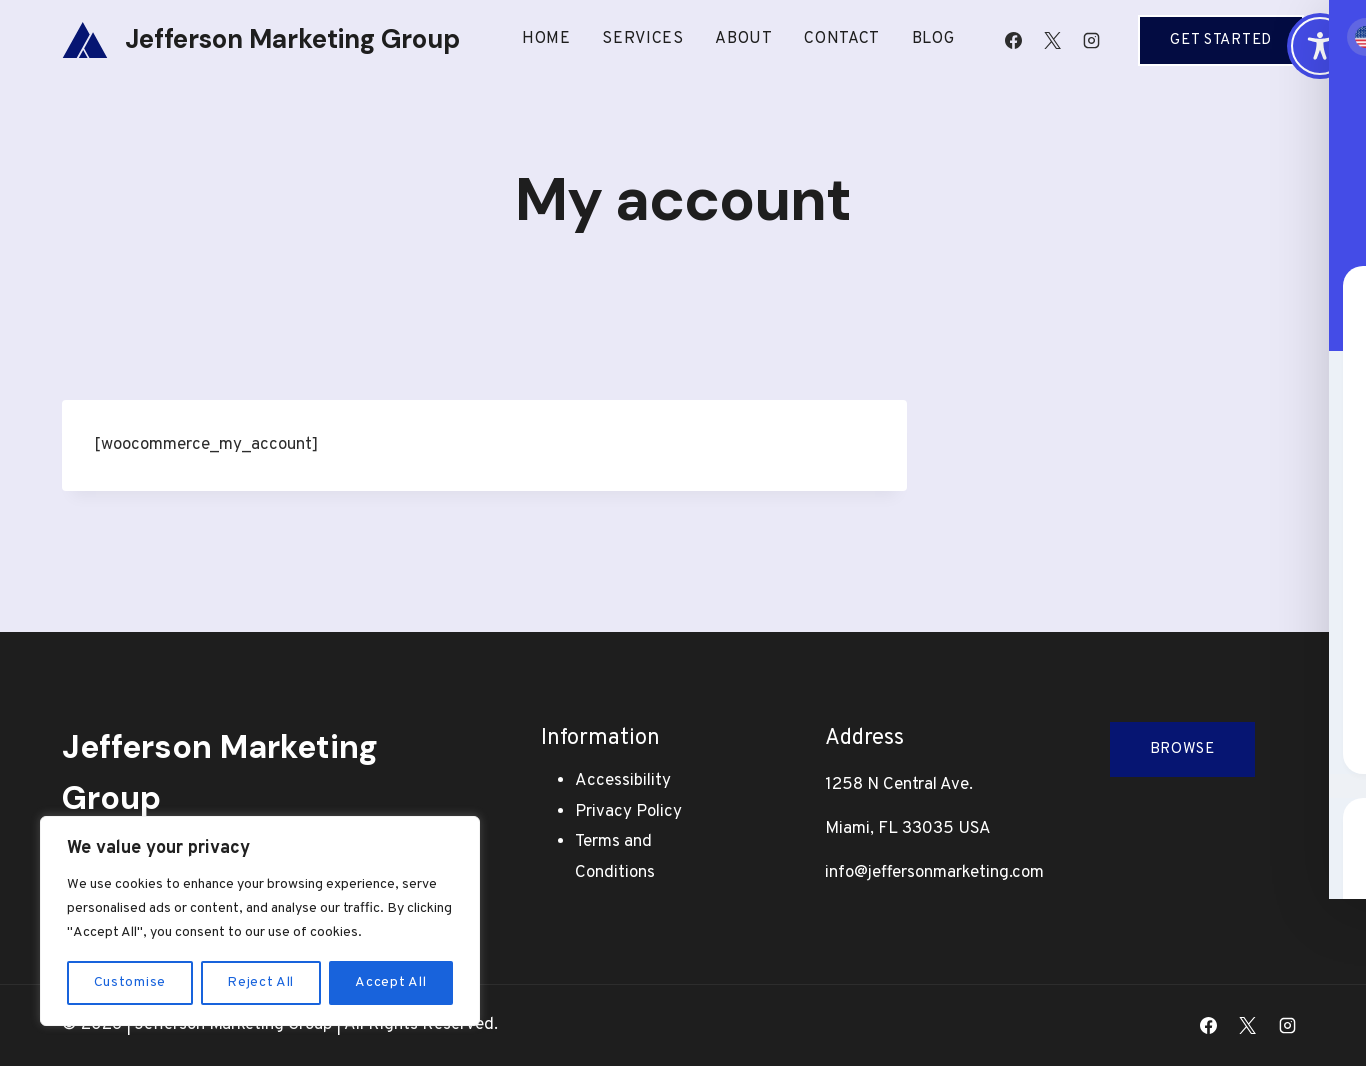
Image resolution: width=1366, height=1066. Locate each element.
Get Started (1221, 40)
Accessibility (623, 781)
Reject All (260, 982)
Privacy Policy (628, 812)
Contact (842, 39)
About (744, 39)
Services (643, 39)
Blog (933, 39)
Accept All (390, 982)
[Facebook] (1013, 40)
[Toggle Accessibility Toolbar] (1320, 46)
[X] (1052, 40)
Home (546, 39)
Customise (130, 982)
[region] (260, 921)
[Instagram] (1091, 40)
